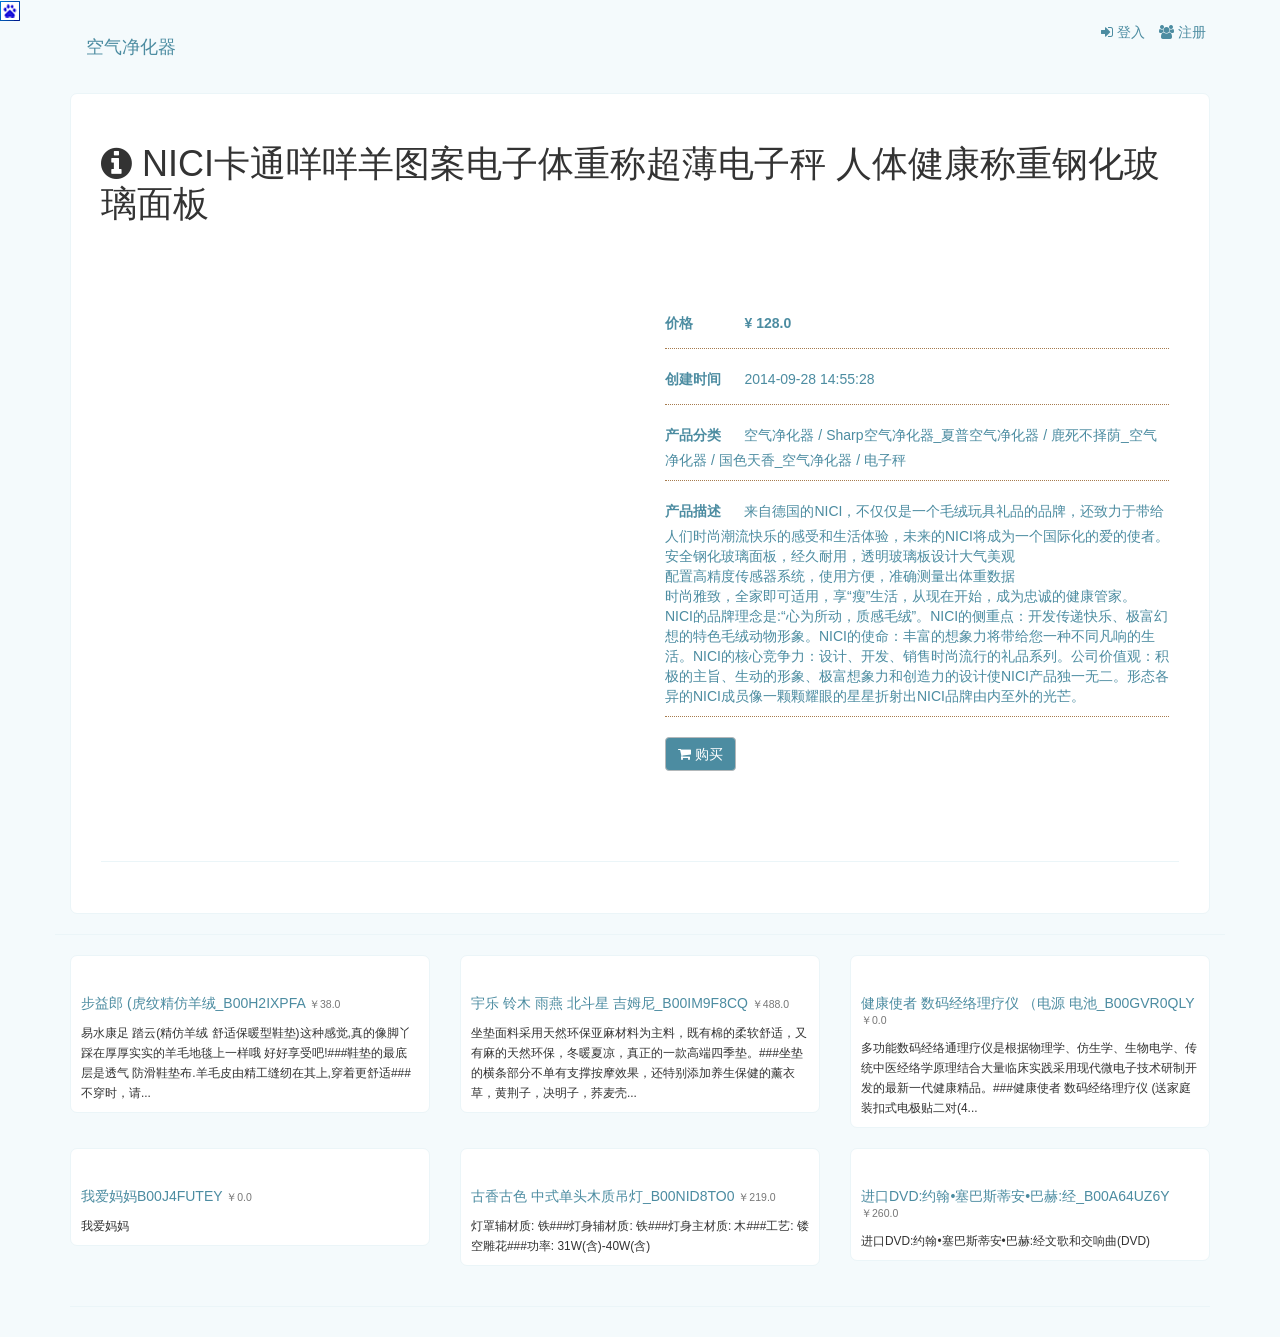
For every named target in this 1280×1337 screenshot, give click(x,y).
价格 (679, 323)
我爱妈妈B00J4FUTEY (151, 1196)
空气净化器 (131, 47)
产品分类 (693, 435)
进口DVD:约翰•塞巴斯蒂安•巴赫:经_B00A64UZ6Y (1015, 1196)
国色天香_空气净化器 (786, 460)
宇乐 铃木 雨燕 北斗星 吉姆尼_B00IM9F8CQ (609, 1003)
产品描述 (693, 511)
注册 (1182, 32)
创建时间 (693, 379)
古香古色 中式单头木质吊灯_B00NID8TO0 (602, 1196)
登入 (1123, 32)
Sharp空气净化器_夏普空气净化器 (932, 435)
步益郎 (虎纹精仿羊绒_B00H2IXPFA (193, 1003)
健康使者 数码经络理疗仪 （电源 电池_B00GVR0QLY (1027, 1003)
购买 (700, 754)
